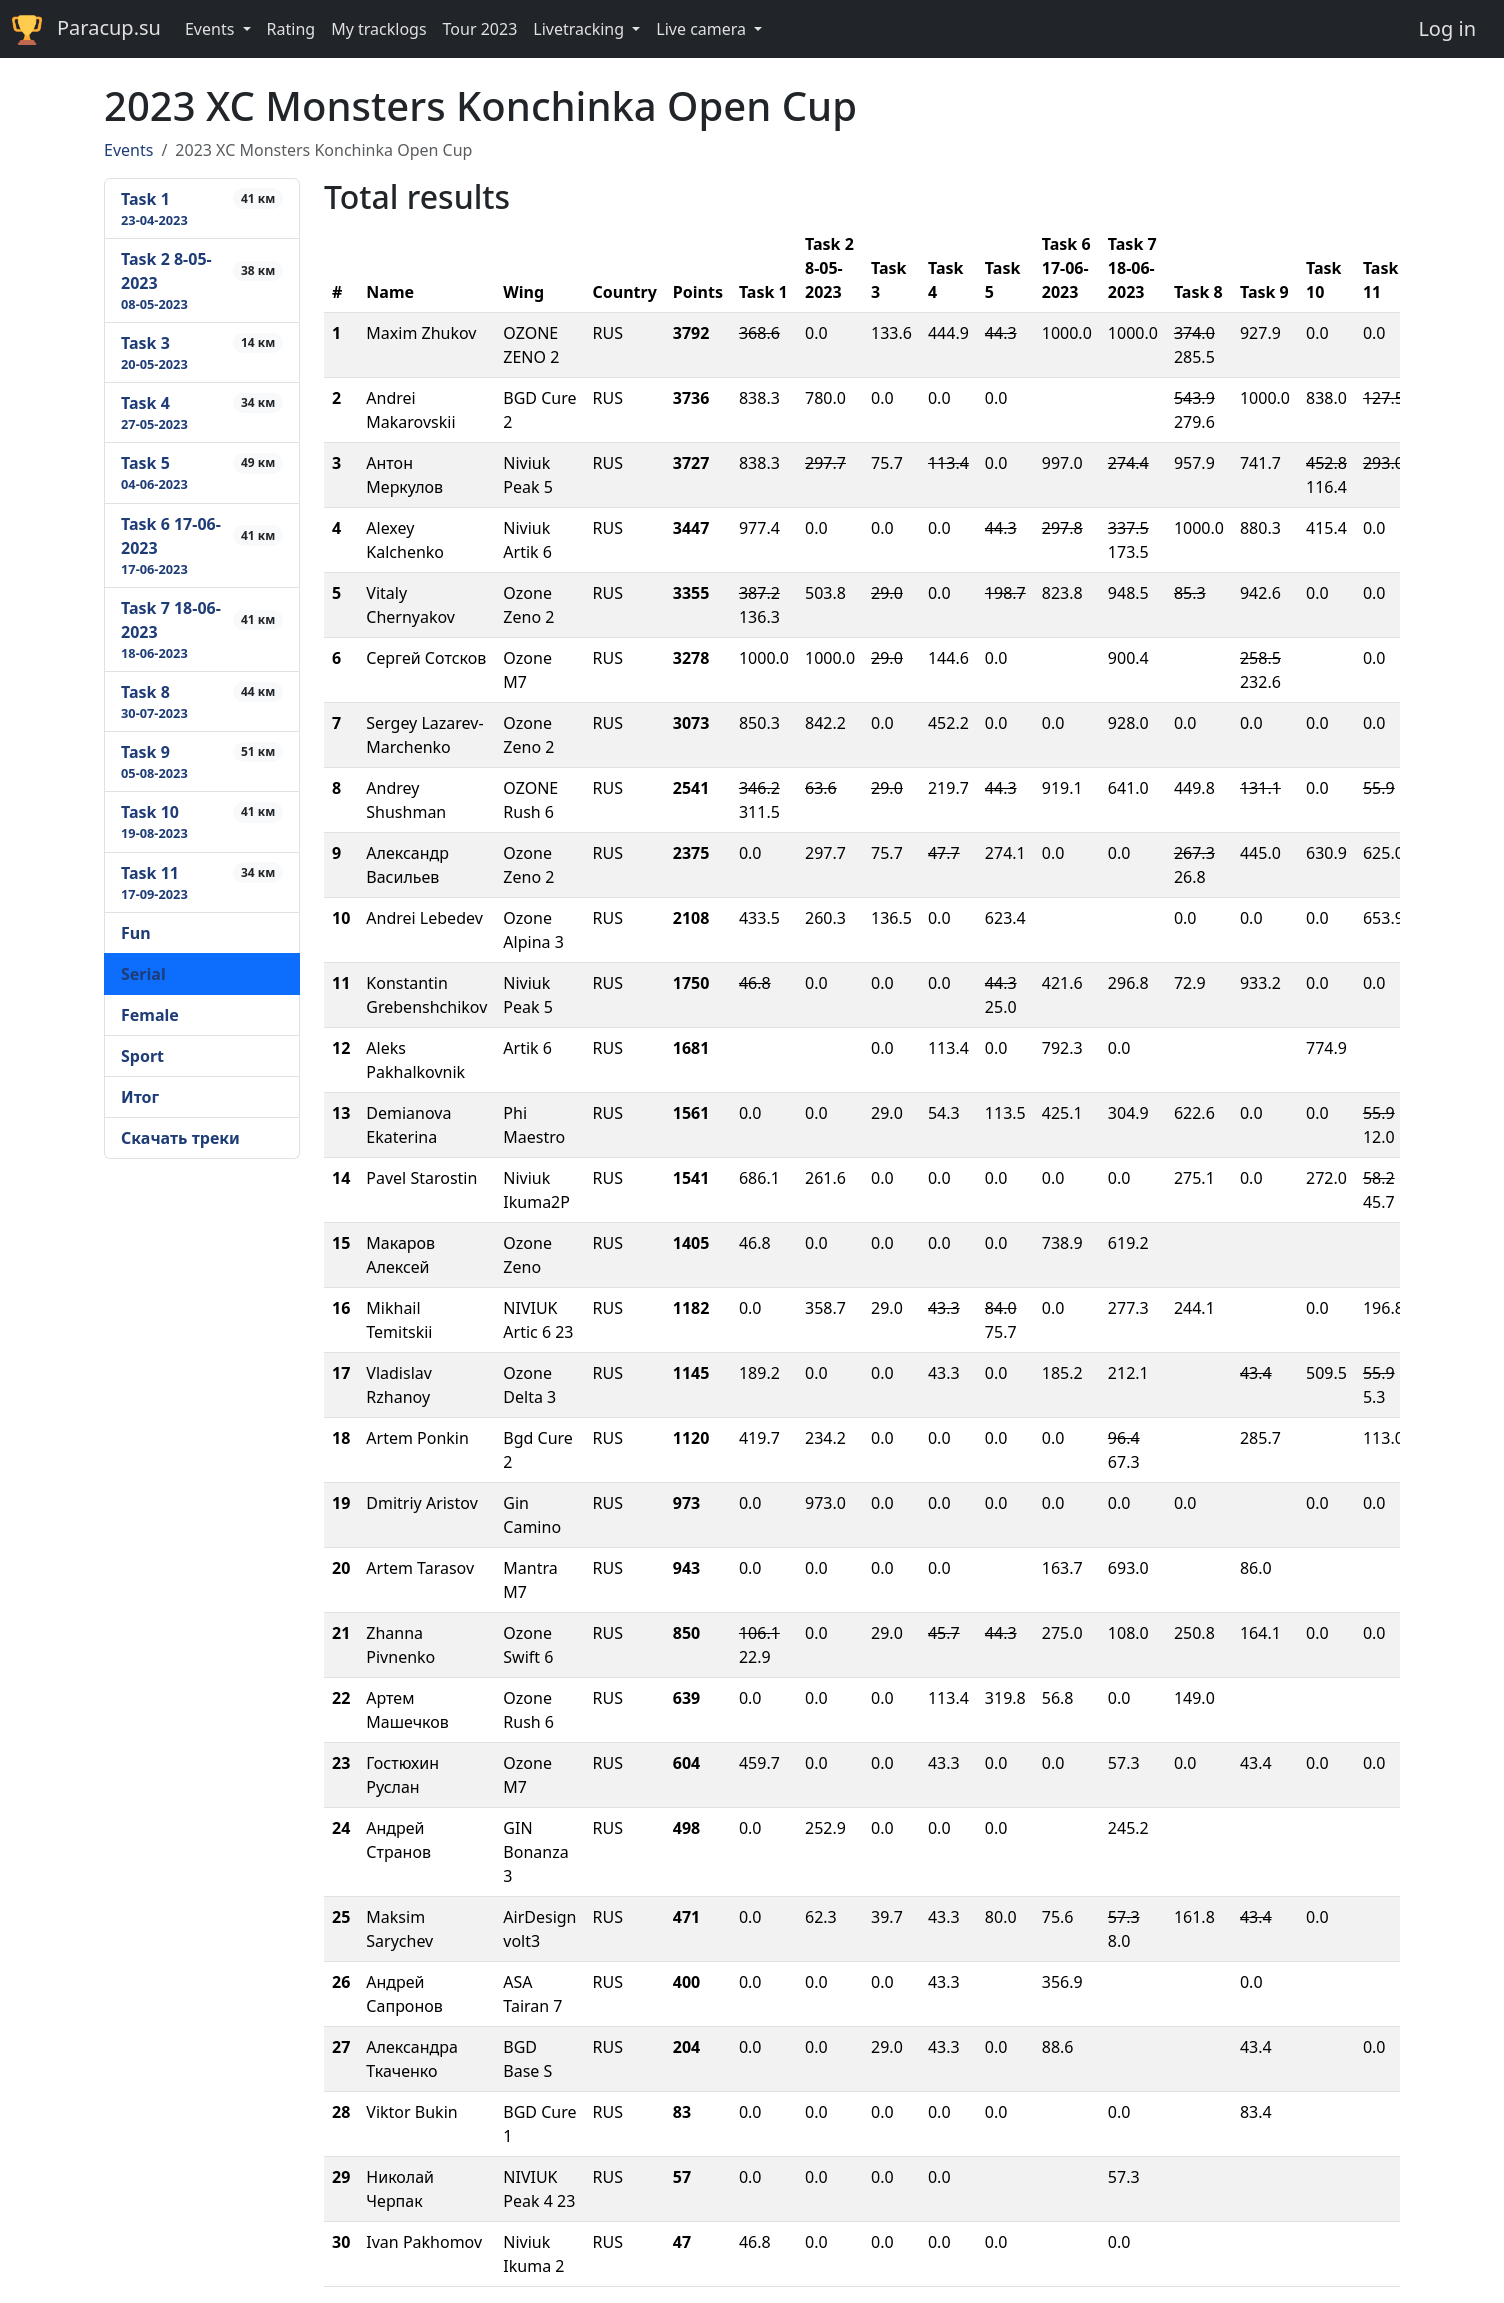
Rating (291, 29)
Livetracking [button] (580, 29)
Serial (143, 974)
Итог (140, 1097)
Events (128, 150)
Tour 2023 (480, 29)
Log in (1447, 28)
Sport (142, 1056)
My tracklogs (378, 29)
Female (150, 1015)
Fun (136, 933)
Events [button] (212, 29)
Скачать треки (180, 1138)
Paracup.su (86, 29)
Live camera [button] (703, 29)
